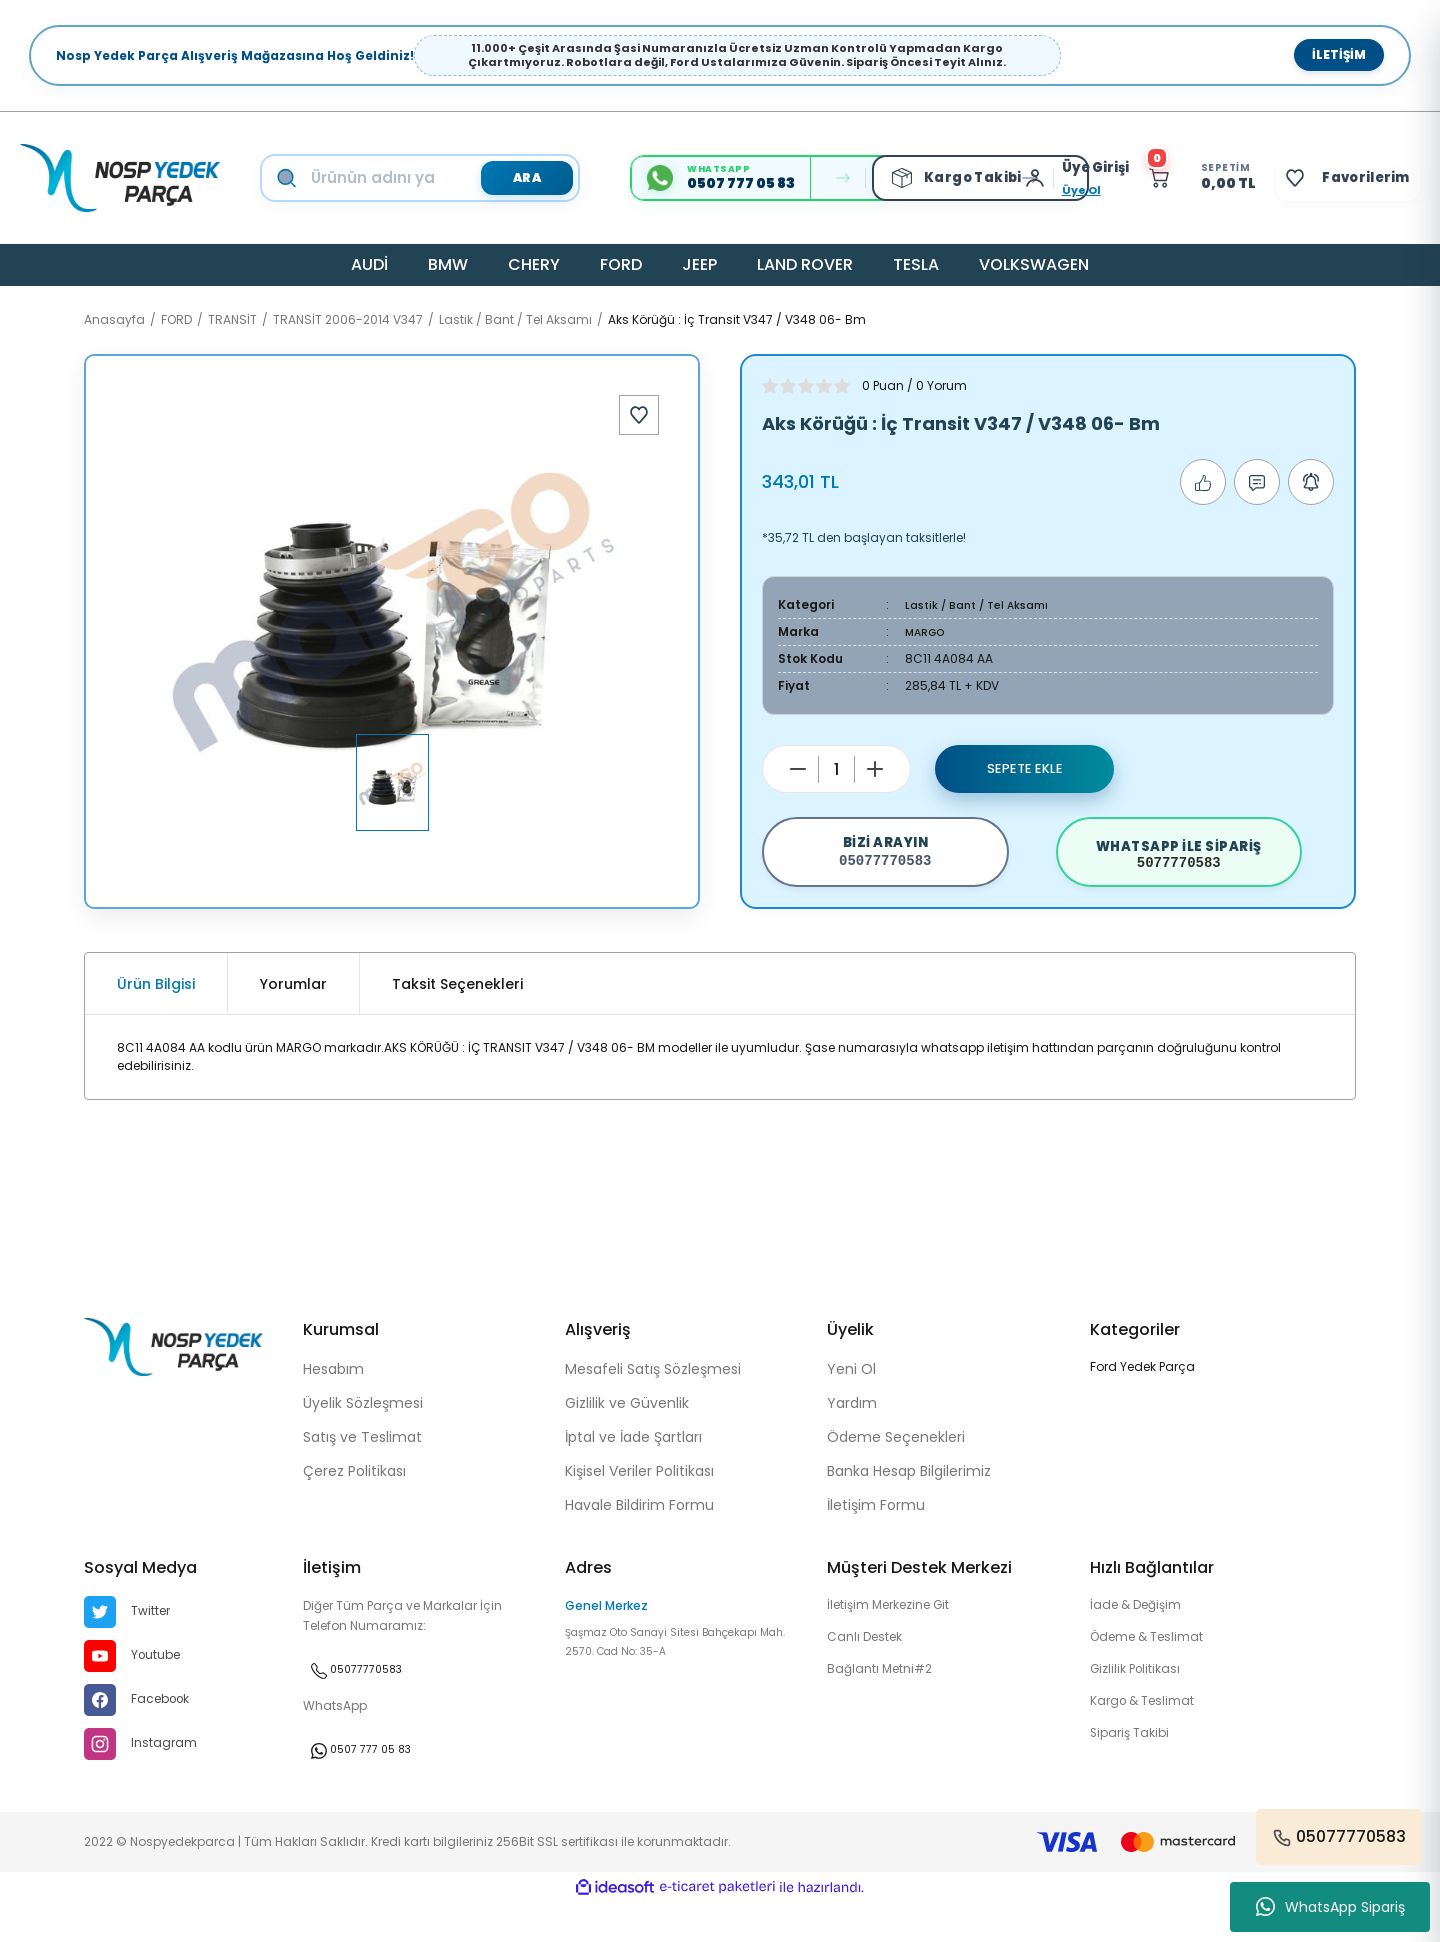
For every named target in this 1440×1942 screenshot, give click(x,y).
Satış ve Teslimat (362, 1474)
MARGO (927, 631)
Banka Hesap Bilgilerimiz (909, 1508)
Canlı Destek (870, 1678)
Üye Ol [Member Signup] (1042, 190)
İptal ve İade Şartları (633, 1474)
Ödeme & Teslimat (1157, 1678)
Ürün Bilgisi (156, 1021)
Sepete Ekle (1025, 768)
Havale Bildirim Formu (639, 1542)
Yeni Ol (851, 1406)
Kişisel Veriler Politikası (639, 1508)
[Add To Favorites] (639, 415)
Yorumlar (293, 1021)
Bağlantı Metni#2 (887, 1712)
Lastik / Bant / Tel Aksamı (983, 604)
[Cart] (1173, 178)
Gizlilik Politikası (1141, 1712)
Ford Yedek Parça (1142, 1403)
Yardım (852, 1440)
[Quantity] (836, 769)
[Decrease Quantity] (798, 769)
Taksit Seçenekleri (457, 1021)
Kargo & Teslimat (1150, 1746)
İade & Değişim (1142, 1644)
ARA (513, 177)
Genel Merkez (606, 1642)
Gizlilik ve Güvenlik (627, 1440)
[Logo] (120, 178)
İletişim (1339, 54)
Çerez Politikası (354, 1508)
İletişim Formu (876, 1542)
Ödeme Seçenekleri (896, 1474)
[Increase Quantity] (875, 769)
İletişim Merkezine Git (900, 1644)
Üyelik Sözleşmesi (363, 1440)
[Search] (439, 178)
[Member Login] (1001, 178)
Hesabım (333, 1406)
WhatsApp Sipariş (1330, 1907)
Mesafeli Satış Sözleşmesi (653, 1406)
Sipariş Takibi (1134, 1780)
